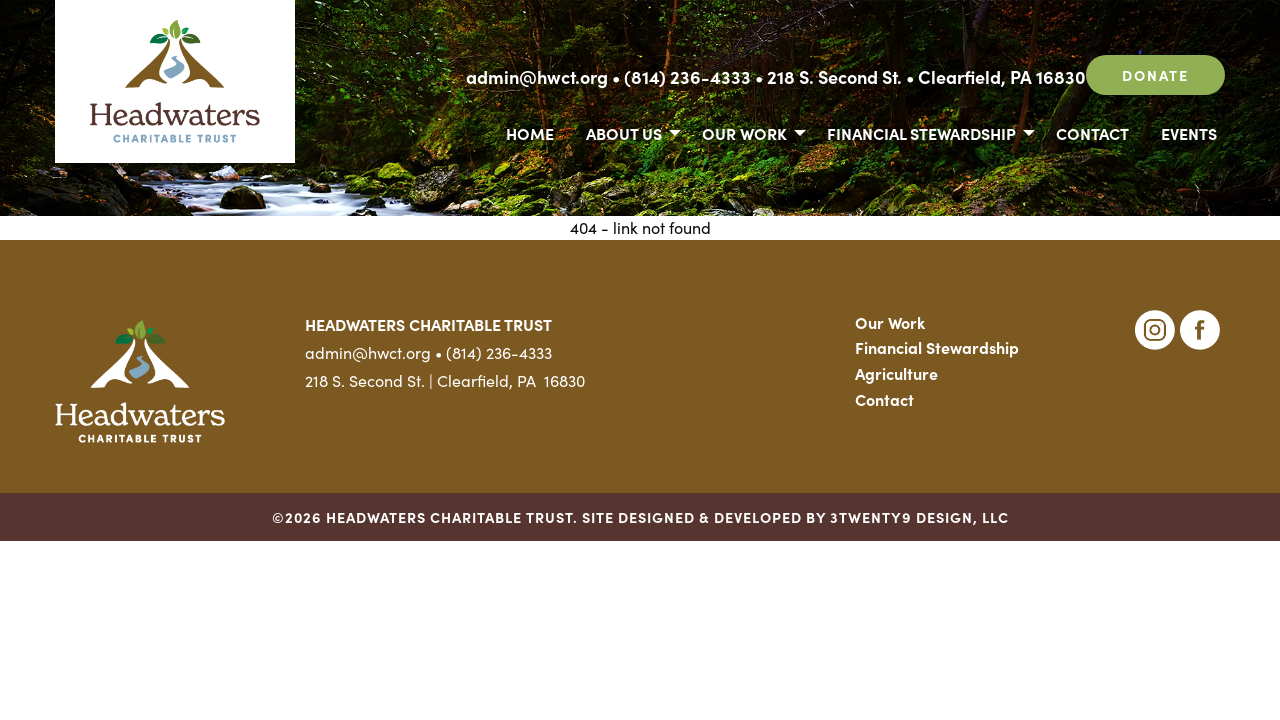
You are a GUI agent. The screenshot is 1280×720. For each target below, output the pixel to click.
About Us (624, 133)
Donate (1155, 75)
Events (1189, 133)
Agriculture (896, 373)
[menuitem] (530, 132)
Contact (1092, 133)
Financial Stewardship (921, 133)
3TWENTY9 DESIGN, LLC (919, 517)
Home (530, 133)
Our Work (744, 133)
